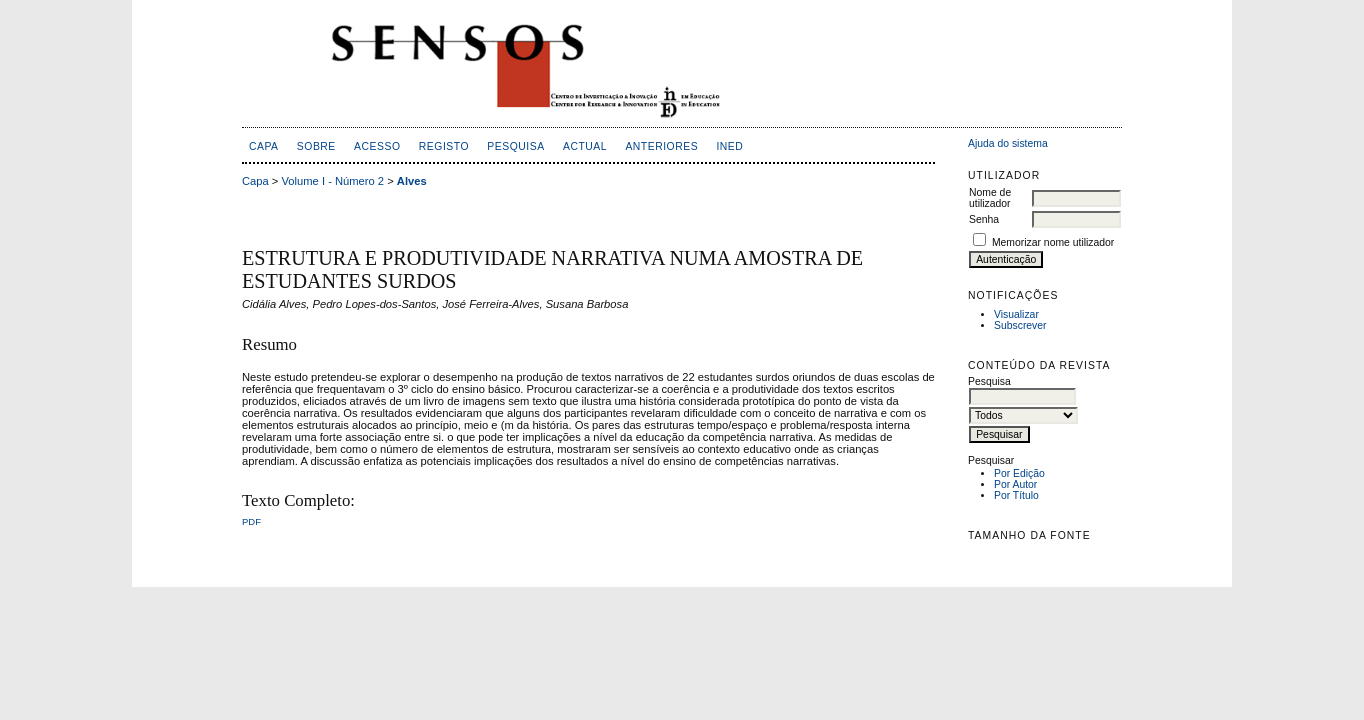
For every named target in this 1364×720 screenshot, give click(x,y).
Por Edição (1019, 473)
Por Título (1016, 495)
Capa (264, 146)
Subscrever (1020, 325)
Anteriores (661, 146)
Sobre (316, 146)
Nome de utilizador (990, 198)
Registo (444, 146)
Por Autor (1015, 484)
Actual (585, 146)
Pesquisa (515, 146)
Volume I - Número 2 (333, 181)
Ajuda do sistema (1008, 143)
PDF (251, 521)
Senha (984, 219)
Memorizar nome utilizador (1053, 242)
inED (729, 146)
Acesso (377, 146)
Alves (412, 181)
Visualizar (1016, 314)
